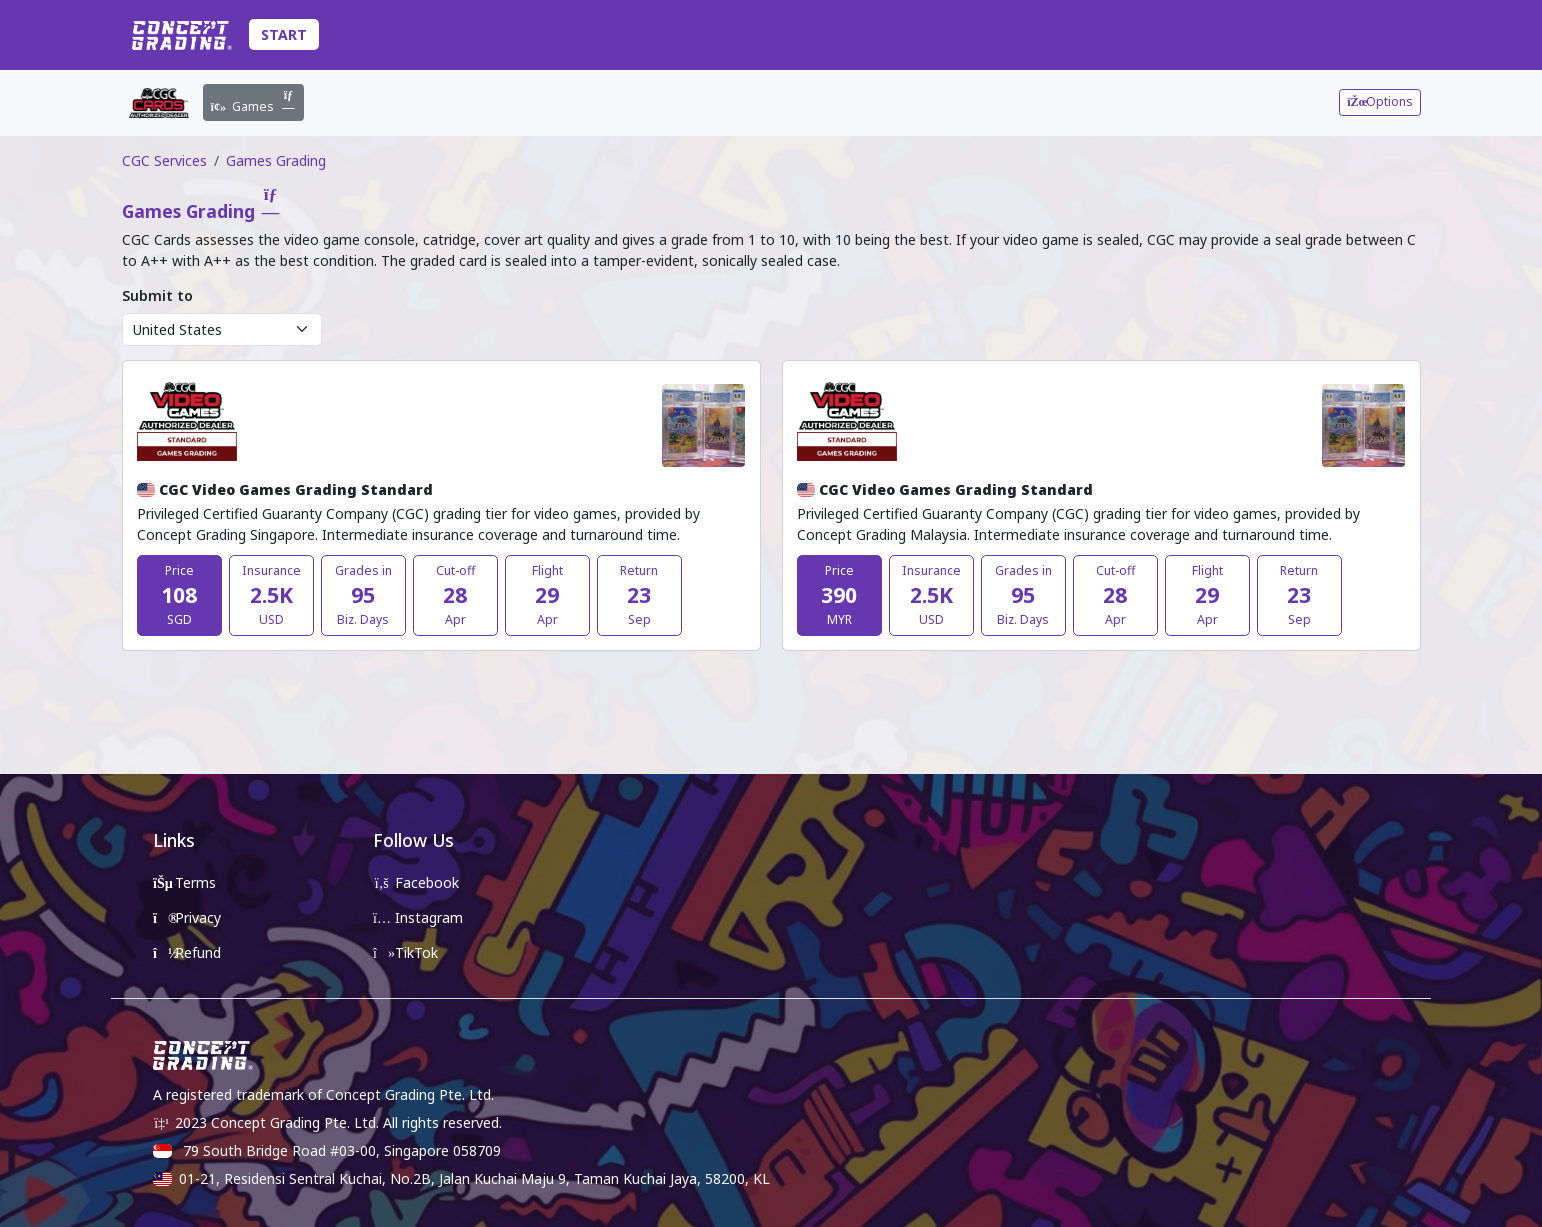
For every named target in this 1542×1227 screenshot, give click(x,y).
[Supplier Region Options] (222, 330)
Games (254, 102)
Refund (187, 952)
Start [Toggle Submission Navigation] (284, 34)
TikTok (405, 952)
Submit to (157, 295)
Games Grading (276, 160)
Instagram (418, 917)
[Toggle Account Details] (1416, 35)
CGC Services (164, 160)
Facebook (416, 882)
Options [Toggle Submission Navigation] (1379, 101)
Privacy (187, 917)
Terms (184, 882)
